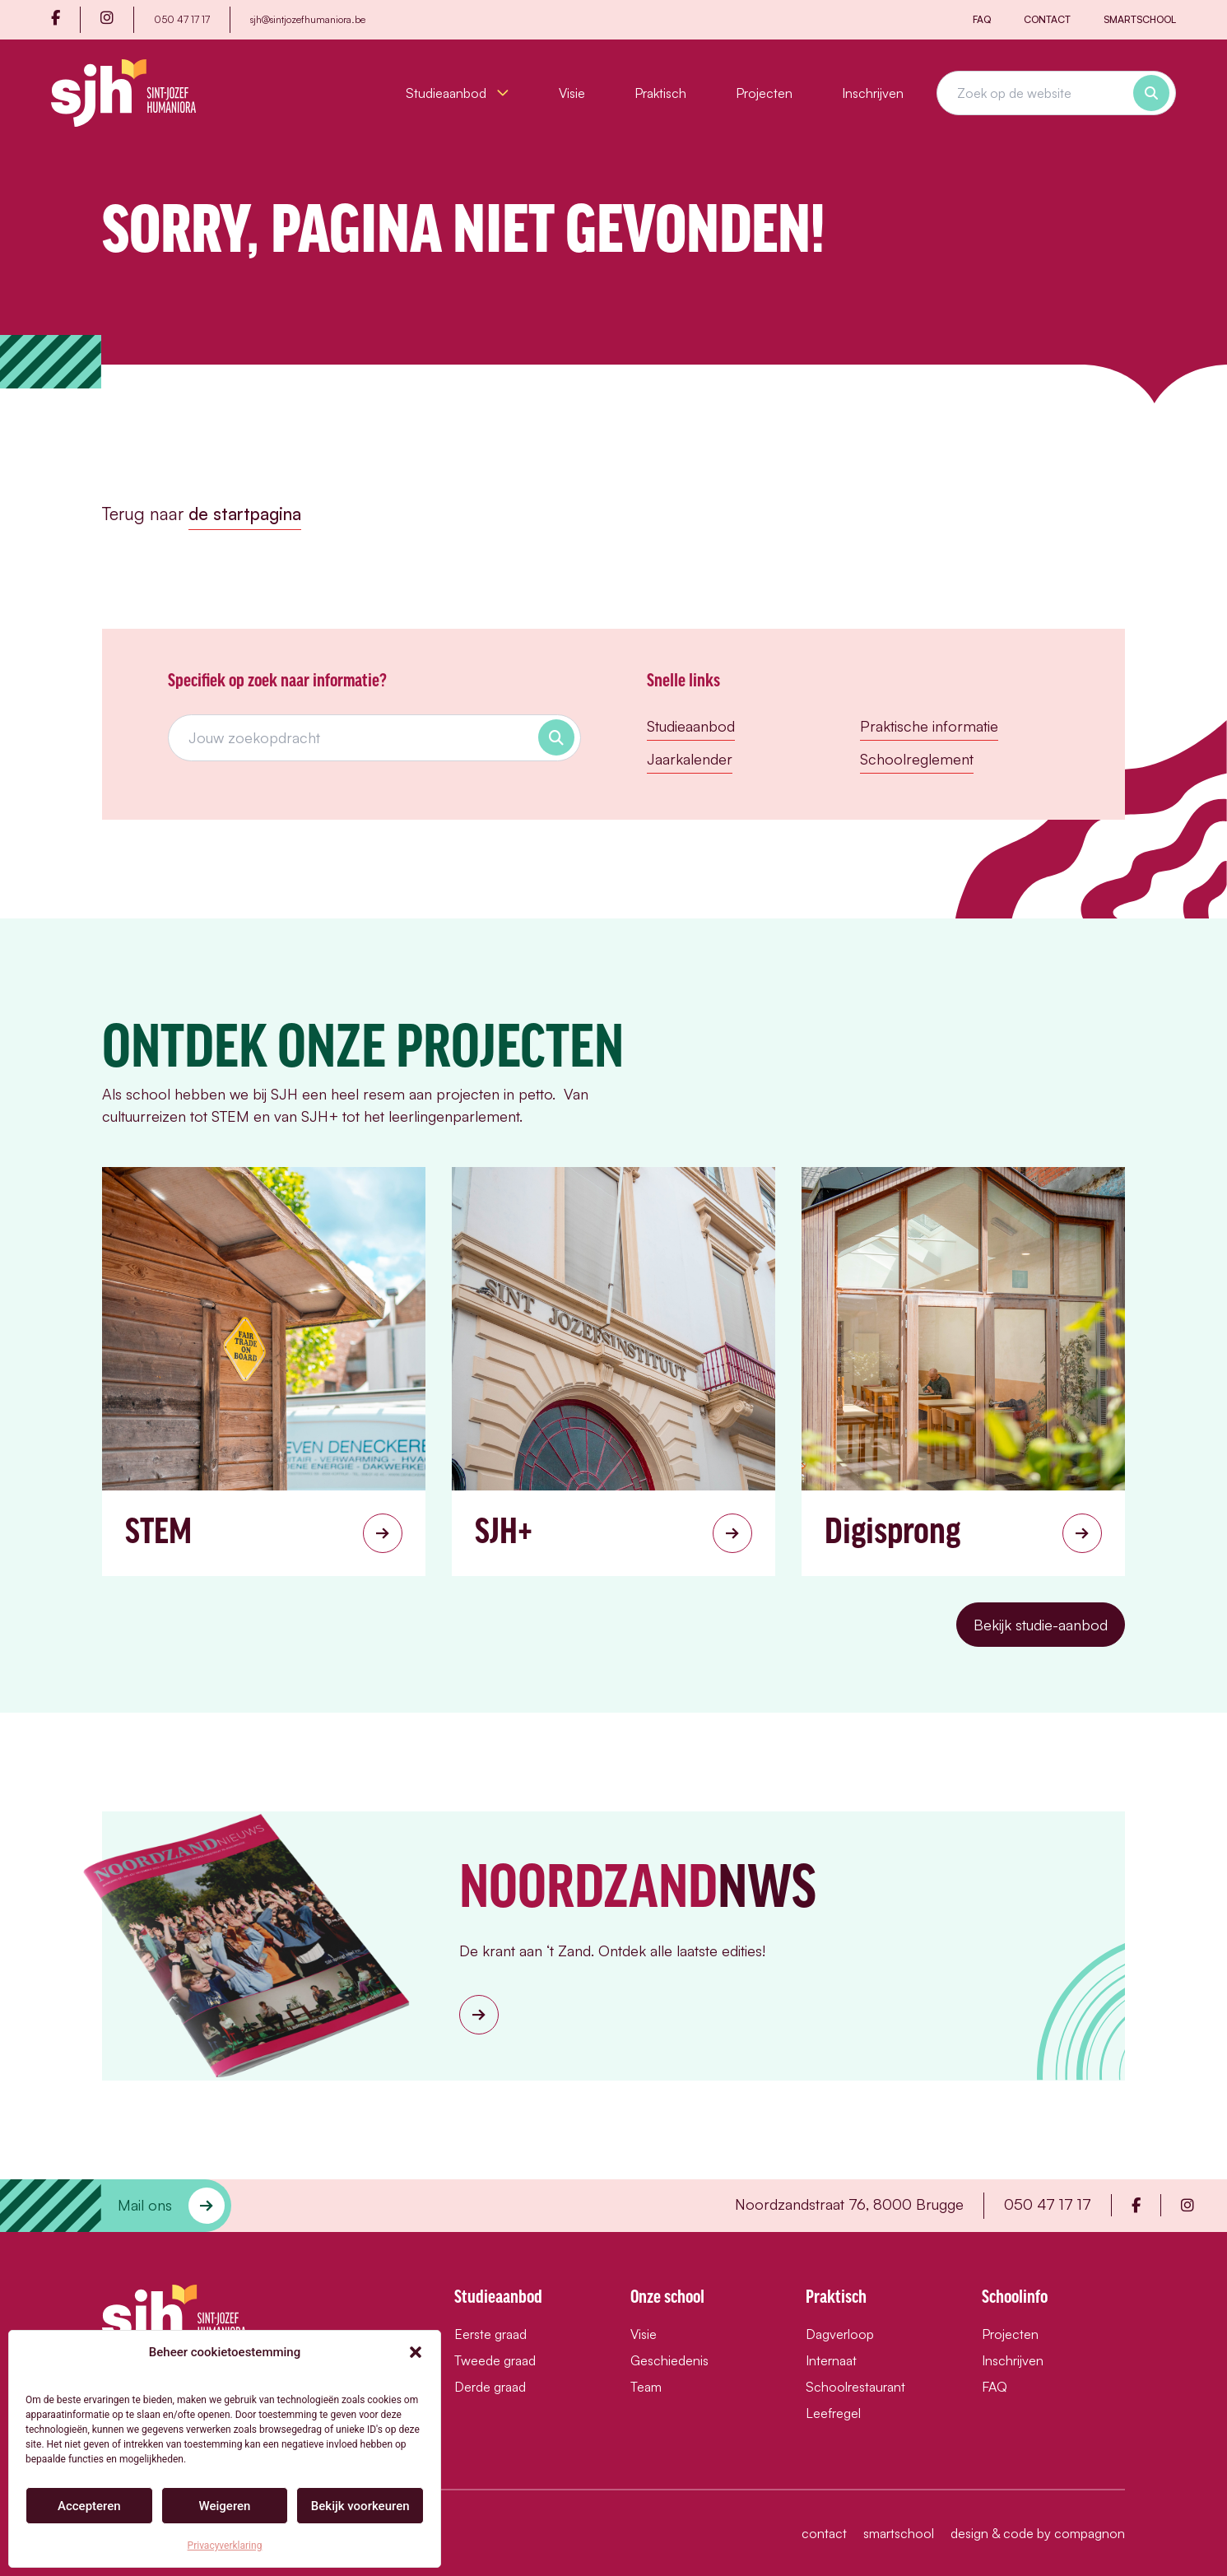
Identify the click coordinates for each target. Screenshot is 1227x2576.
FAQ (982, 19)
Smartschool (1140, 19)
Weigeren (225, 2506)
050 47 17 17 (182, 19)
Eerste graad (490, 2334)
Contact (1047, 19)
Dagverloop (840, 2334)
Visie (572, 93)
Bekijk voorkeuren (360, 2506)
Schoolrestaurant (855, 2386)
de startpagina (244, 513)
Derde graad (490, 2386)
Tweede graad (495, 2360)
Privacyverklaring (225, 2545)
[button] (415, 2352)
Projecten (764, 93)
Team (646, 2386)
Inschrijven (873, 93)
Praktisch (660, 93)
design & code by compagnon (1037, 2533)
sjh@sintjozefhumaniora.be (307, 19)
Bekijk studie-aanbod (1041, 1625)
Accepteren (89, 2506)
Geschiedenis (669, 2360)
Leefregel (833, 2413)
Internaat (831, 2360)
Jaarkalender (689, 759)
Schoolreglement (917, 759)
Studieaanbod (457, 93)
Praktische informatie (929, 726)
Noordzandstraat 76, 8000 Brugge (849, 2204)
